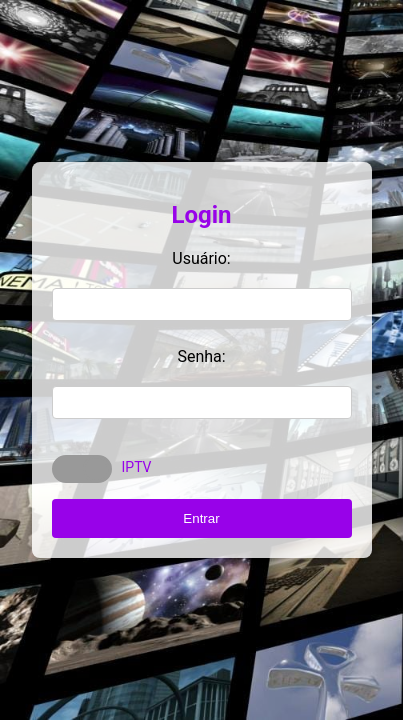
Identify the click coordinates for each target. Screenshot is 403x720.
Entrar (201, 518)
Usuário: (201, 258)
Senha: (201, 356)
